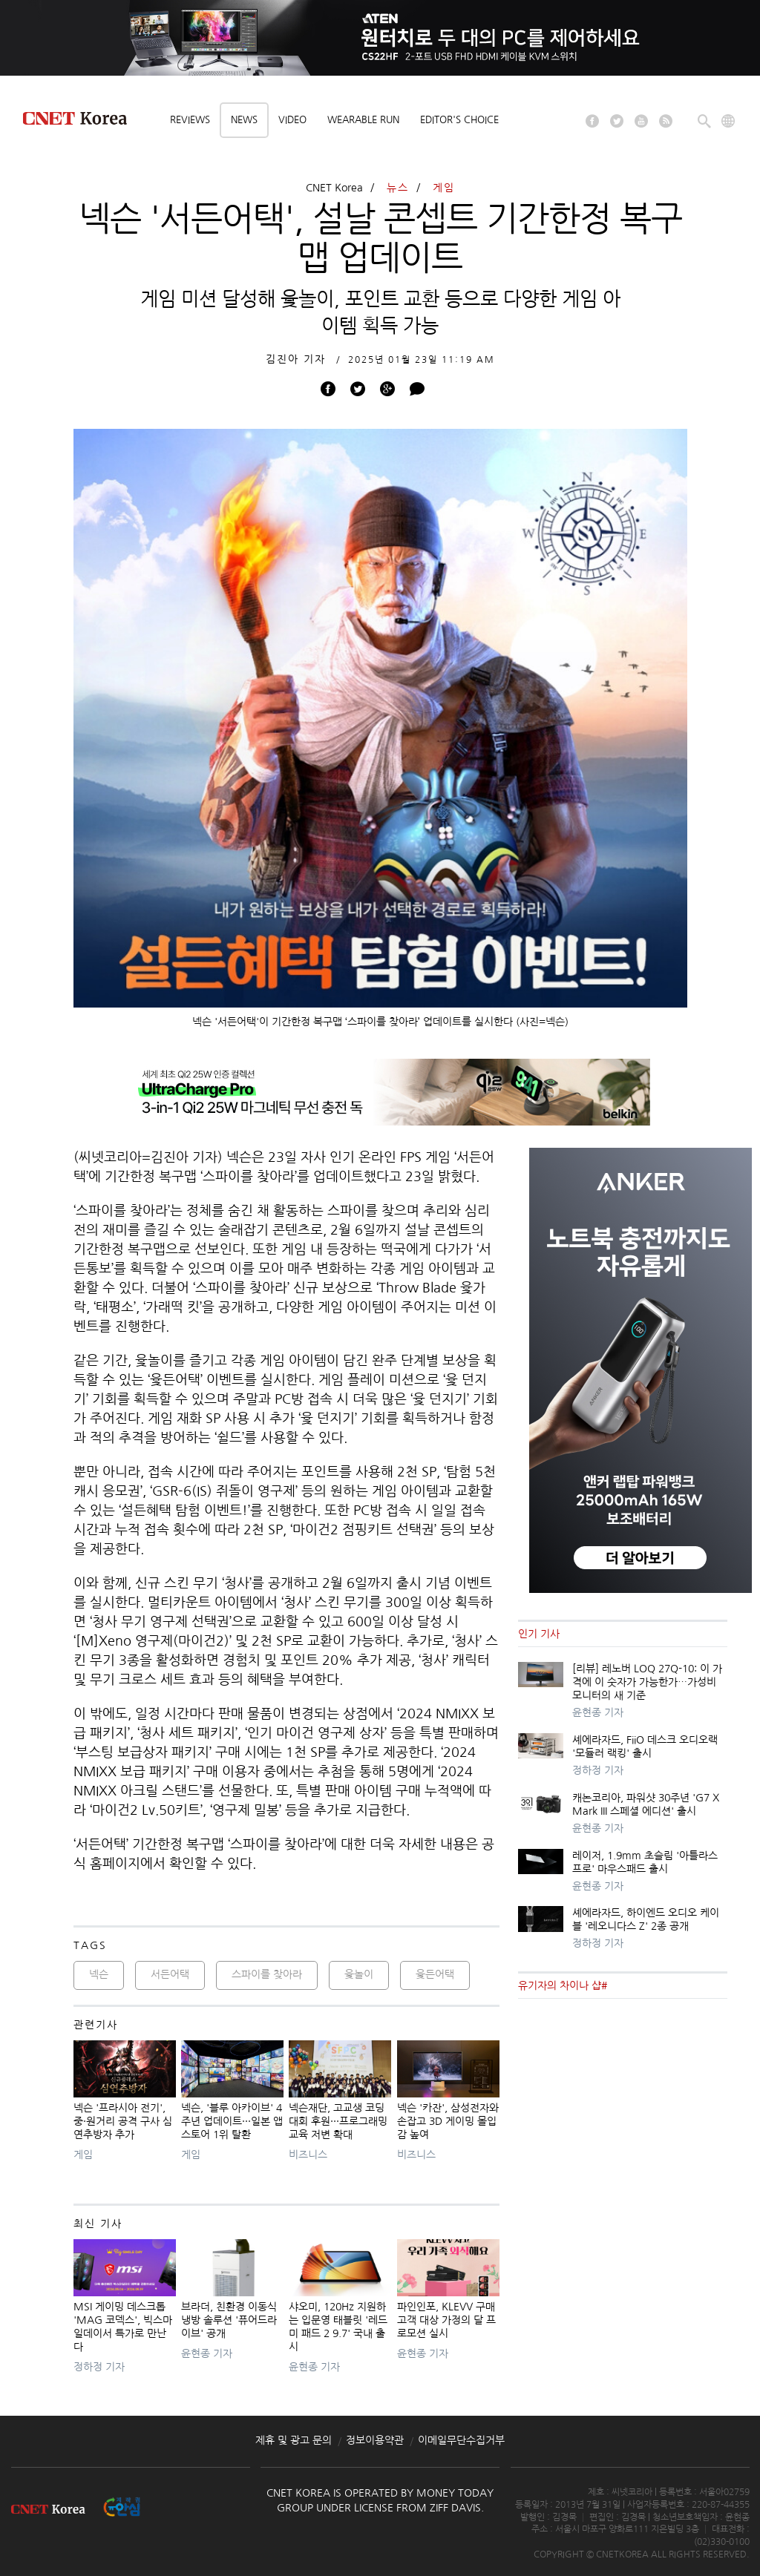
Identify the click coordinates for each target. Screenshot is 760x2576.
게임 (444, 188)
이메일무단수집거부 (461, 2440)
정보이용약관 (375, 2440)
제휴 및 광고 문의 (293, 2440)
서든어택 (170, 1974)
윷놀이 (358, 1974)
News (244, 120)
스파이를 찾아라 (267, 1974)
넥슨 (98, 1974)
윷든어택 (435, 1974)
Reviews (190, 120)
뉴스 (398, 188)
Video (292, 120)
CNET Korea (334, 188)
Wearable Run (363, 120)
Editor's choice (459, 120)
